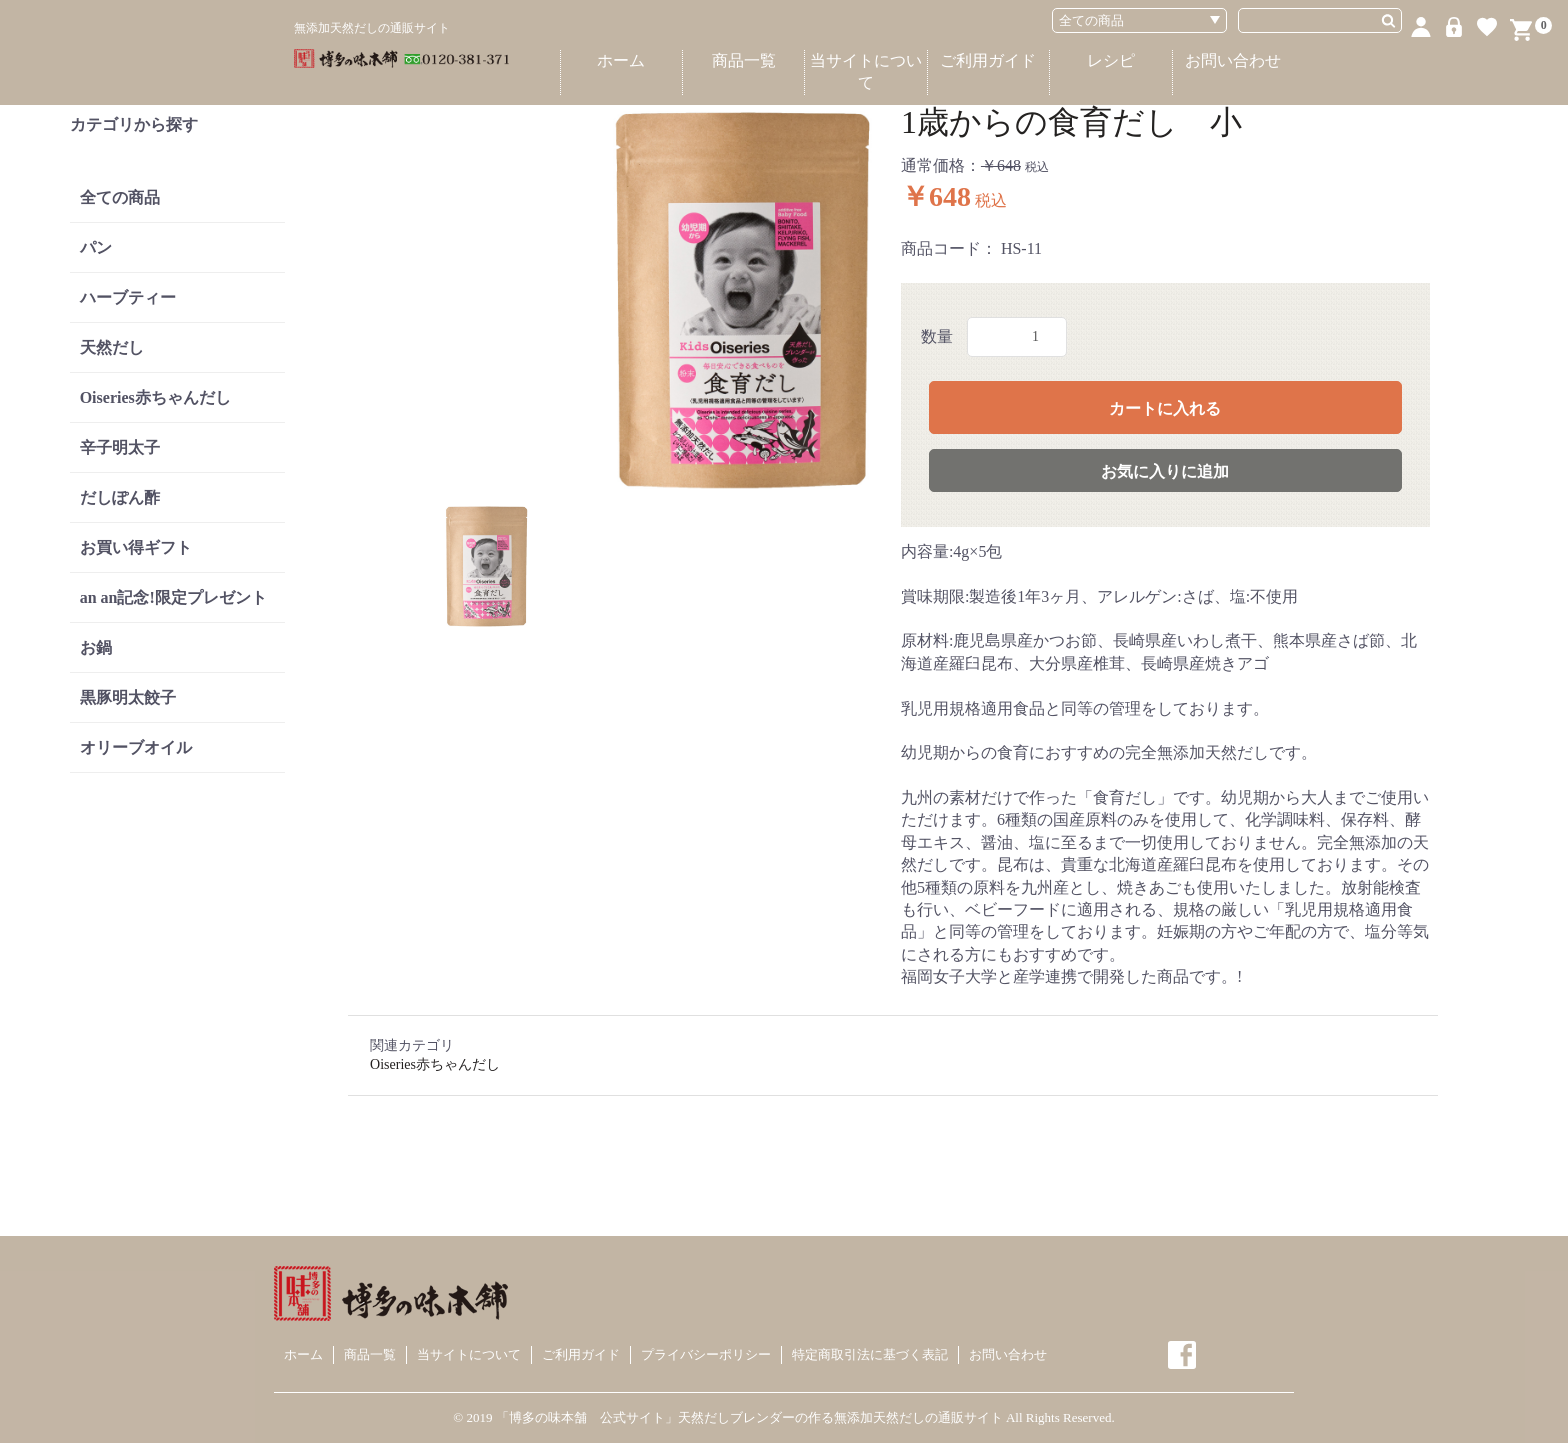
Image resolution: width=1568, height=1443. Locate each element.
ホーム (621, 60)
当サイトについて (866, 71)
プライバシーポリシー (706, 1354)
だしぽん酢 (120, 497)
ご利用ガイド (988, 60)
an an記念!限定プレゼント (173, 597)
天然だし (112, 347)
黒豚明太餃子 (128, 697)
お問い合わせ (1233, 60)
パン (96, 247)
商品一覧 (744, 60)
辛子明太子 (120, 447)
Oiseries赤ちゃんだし (155, 397)
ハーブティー (128, 297)
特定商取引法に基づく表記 (870, 1354)
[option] (620, 299)
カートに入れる (1165, 408)
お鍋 (96, 647)
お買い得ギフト (136, 547)
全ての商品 (120, 197)
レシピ (1111, 60)
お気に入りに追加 (1165, 471)
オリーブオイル (136, 747)
